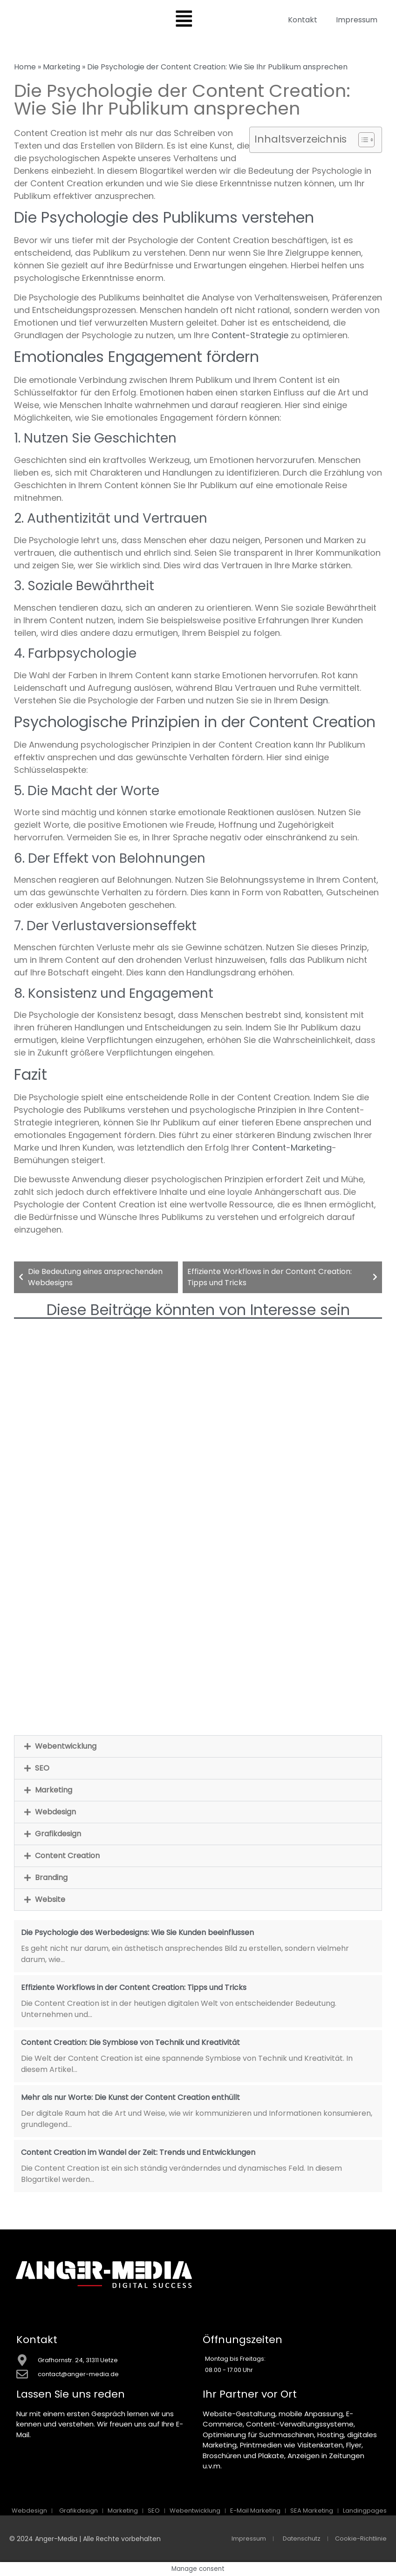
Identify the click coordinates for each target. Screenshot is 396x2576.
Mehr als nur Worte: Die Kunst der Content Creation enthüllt (130, 2097)
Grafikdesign (58, 1833)
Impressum (356, 19)
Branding (51, 1877)
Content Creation (67, 1855)
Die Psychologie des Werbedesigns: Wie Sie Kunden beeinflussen (137, 1932)
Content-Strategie (250, 335)
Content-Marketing (292, 1147)
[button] (198, 1746)
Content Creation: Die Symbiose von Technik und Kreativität (130, 2042)
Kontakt (302, 19)
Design (314, 700)
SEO (42, 1768)
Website (50, 1899)
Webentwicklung (65, 1746)
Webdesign (55, 1811)
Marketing (61, 66)
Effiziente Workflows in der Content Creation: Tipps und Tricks (133, 1987)
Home (25, 66)
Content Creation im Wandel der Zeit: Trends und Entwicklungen (138, 2152)
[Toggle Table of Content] (361, 140)
